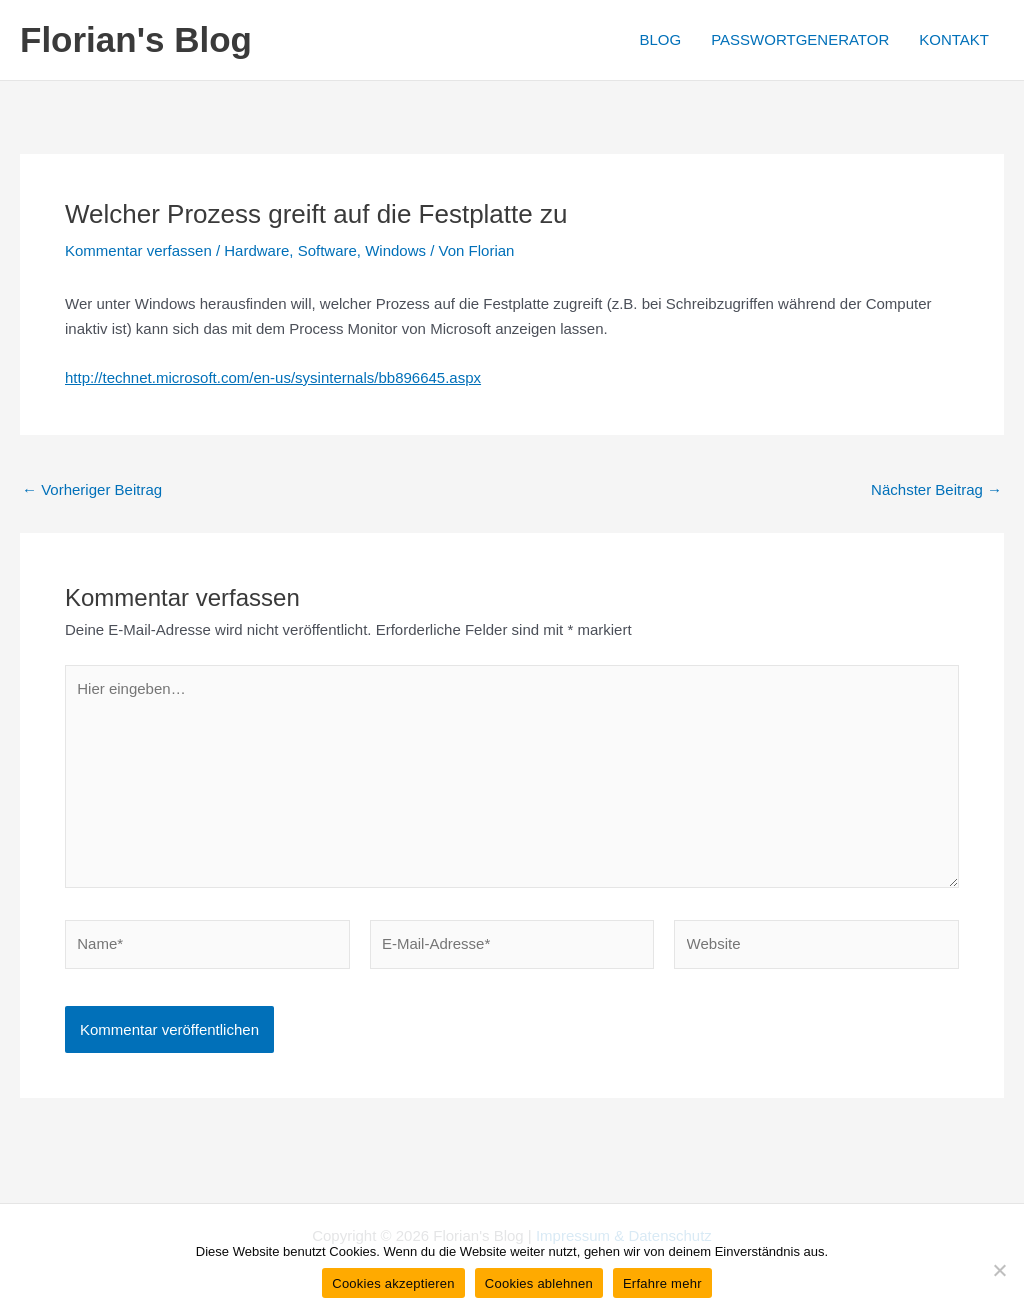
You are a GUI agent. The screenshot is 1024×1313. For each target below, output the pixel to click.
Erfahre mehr (662, 1283)
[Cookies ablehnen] (999, 1270)
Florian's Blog (136, 39)
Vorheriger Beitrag (92, 489)
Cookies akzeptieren (393, 1283)
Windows (395, 250)
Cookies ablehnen (539, 1283)
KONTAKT (954, 39)
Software (327, 250)
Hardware (256, 250)
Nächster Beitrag (936, 489)
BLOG (660, 39)
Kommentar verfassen (138, 250)
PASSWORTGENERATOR (800, 39)
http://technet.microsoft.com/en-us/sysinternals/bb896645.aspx (273, 377)
